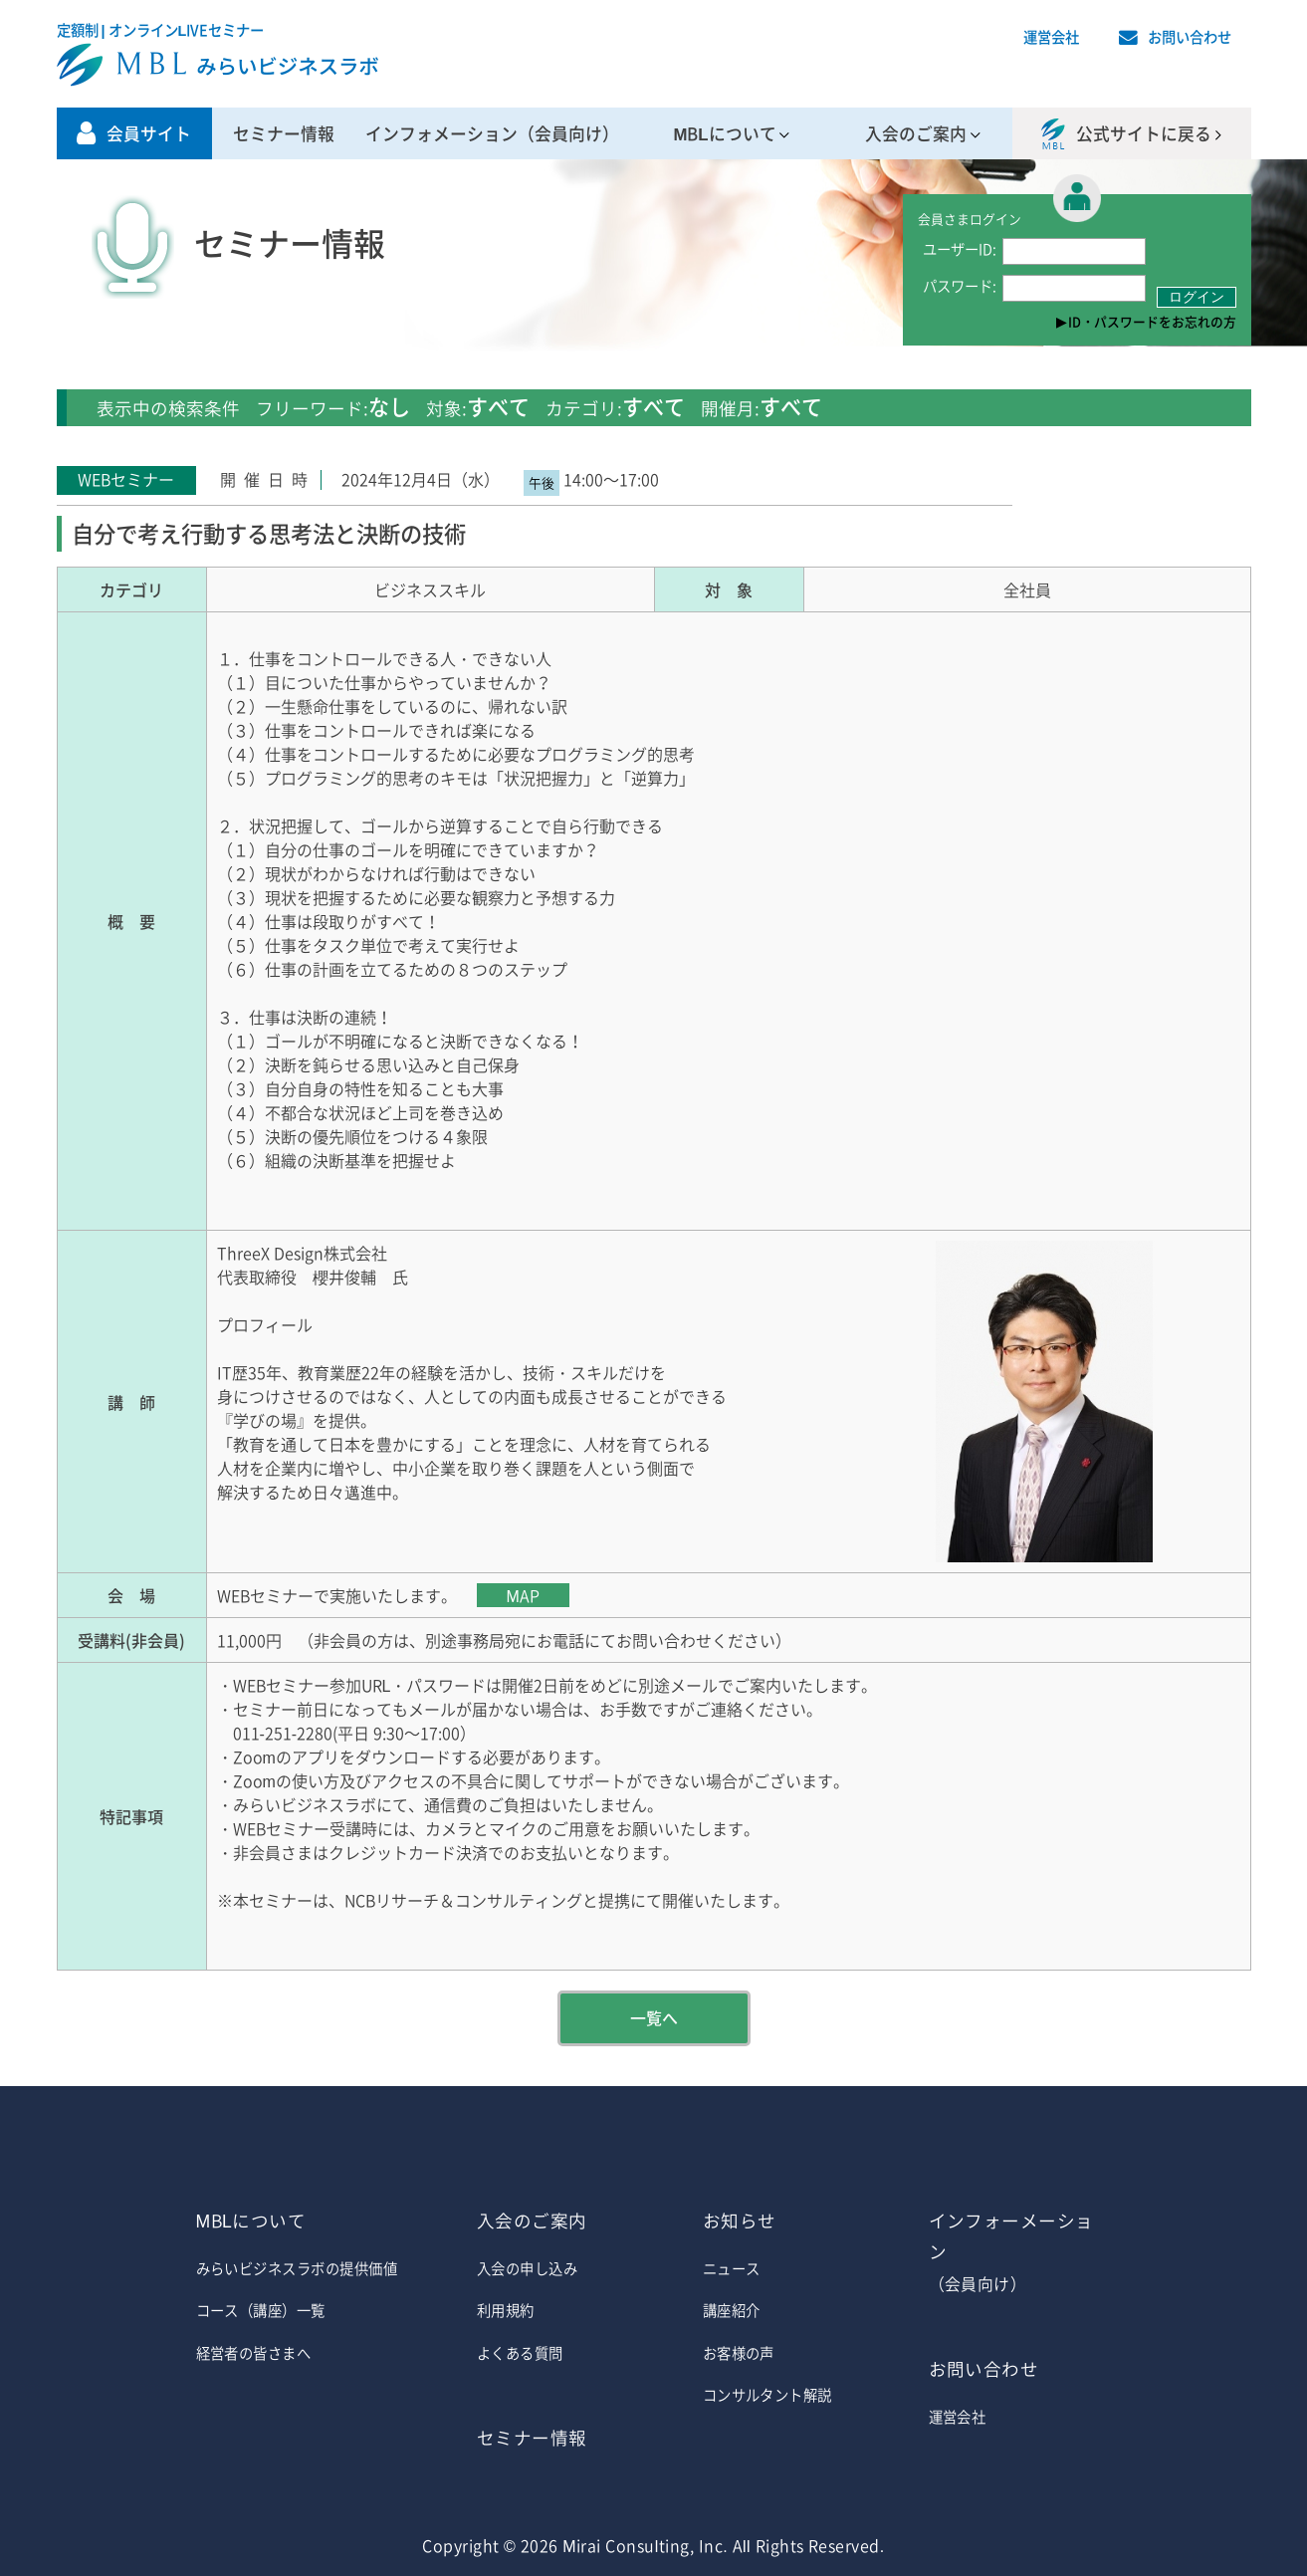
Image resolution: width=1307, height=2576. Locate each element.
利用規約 (506, 2310)
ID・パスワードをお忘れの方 (1152, 321)
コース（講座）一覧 (261, 2310)
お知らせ (739, 2220)
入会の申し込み (527, 2268)
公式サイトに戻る (1143, 133)
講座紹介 (732, 2310)
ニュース (732, 2268)
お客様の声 (738, 2353)
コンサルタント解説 (767, 2395)
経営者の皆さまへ (254, 2353)
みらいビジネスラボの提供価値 (297, 2268)
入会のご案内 (916, 133)
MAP (523, 1595)
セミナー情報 (283, 133)
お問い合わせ (1189, 37)
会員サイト (149, 133)
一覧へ (654, 2017)
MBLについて (724, 133)
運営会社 (1051, 37)
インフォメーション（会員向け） (492, 133)
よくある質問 (520, 2353)
